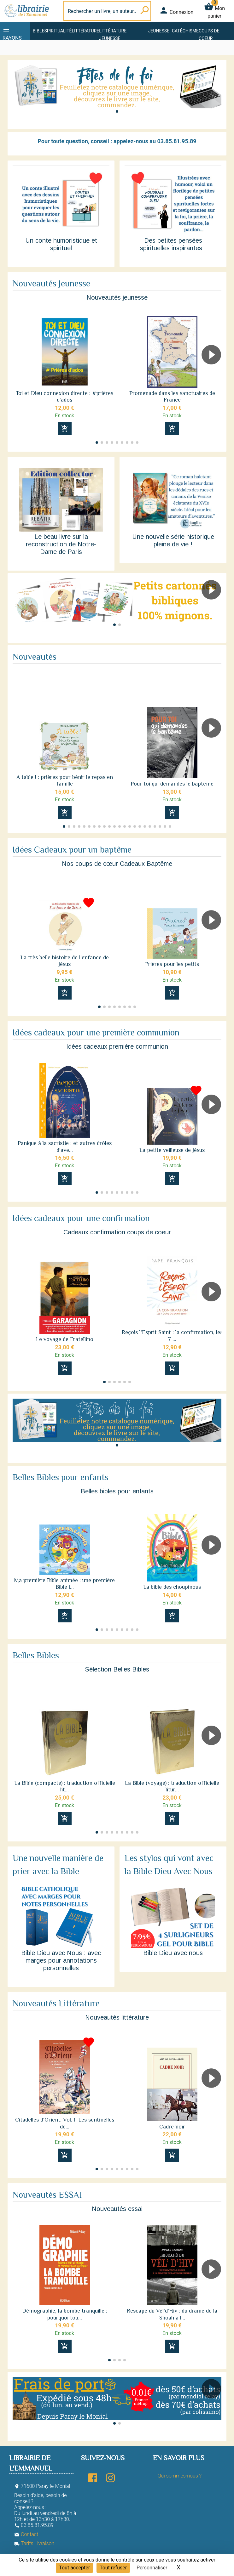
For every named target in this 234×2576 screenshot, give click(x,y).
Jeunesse (158, 30)
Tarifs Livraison (34, 2543)
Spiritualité (58, 30)
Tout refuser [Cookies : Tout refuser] (113, 2568)
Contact (26, 2534)
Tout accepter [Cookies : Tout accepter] (74, 2568)
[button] (117, 111)
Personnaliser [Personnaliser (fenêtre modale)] (152, 2568)
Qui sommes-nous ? (180, 2476)
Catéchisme (185, 30)
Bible (38, 30)
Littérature (85, 30)
